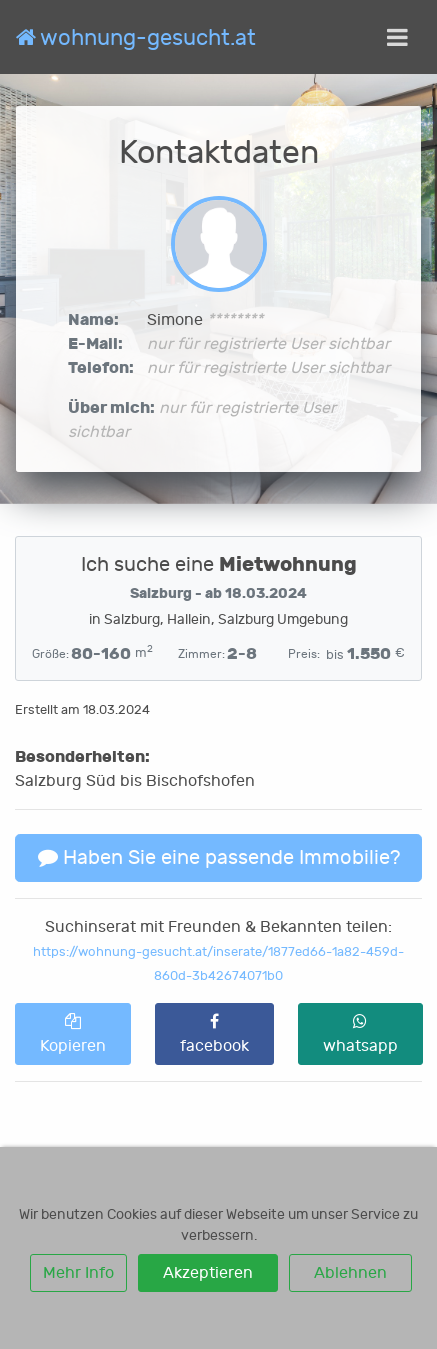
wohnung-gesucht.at (136, 38)
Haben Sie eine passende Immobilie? (219, 857)
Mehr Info (78, 1273)
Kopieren (73, 1034)
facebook (214, 1034)
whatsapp (360, 1034)
